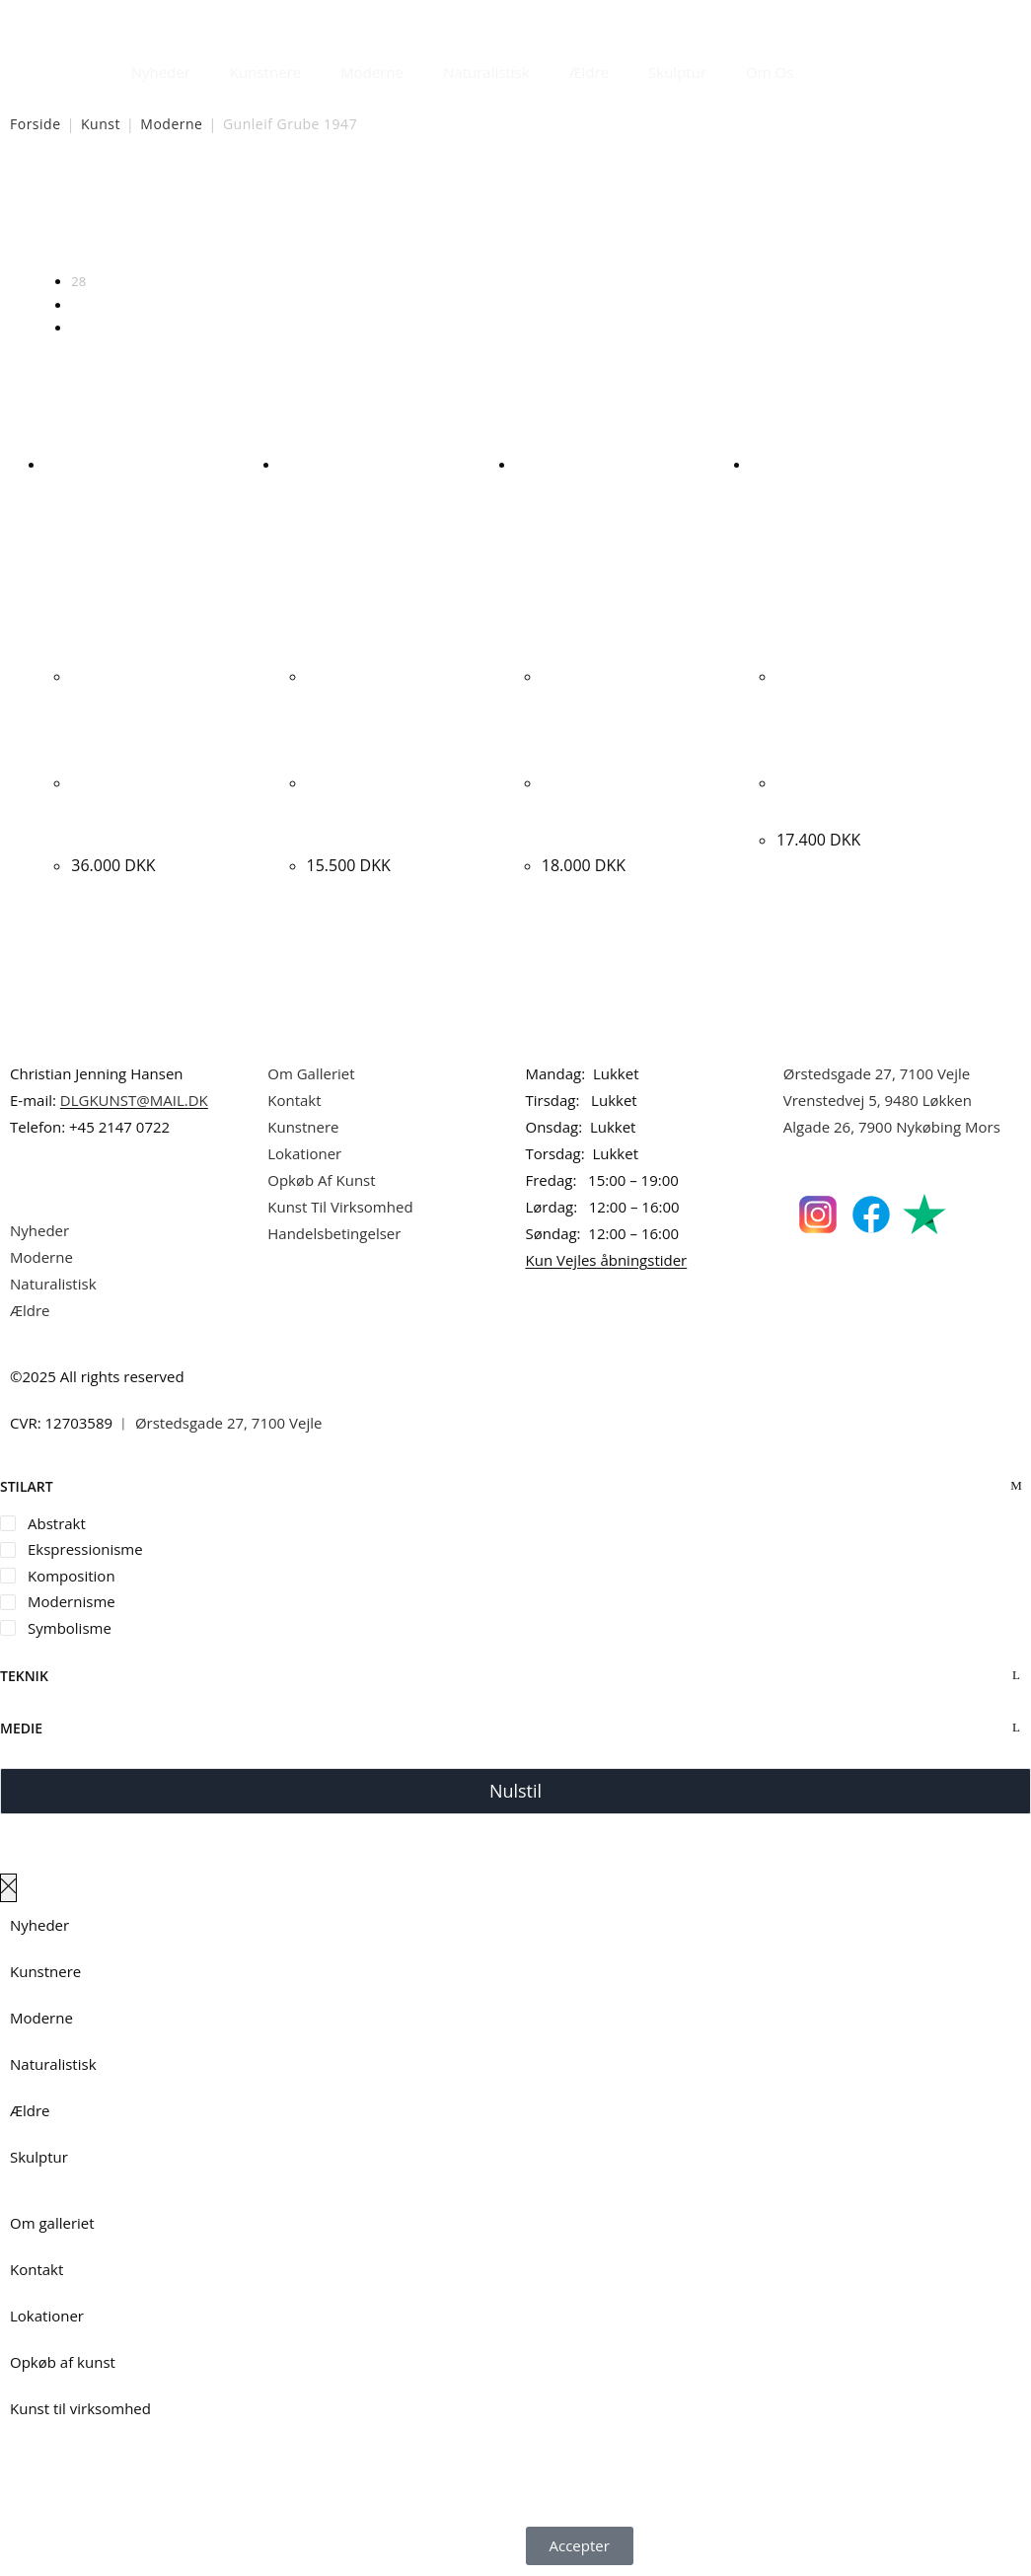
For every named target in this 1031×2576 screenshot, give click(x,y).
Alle (82, 327)
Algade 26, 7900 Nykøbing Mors (891, 1127)
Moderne (372, 72)
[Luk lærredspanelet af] (8, 1888)
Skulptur (677, 72)
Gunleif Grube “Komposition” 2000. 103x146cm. (148, 808)
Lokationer (304, 1153)
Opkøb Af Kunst (321, 1180)
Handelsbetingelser (334, 1233)
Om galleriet (52, 2223)
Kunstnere (265, 72)
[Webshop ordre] (515, 218)
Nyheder (160, 72)
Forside (35, 123)
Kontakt (294, 1100)
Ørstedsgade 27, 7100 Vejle (877, 1073)
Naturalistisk (486, 72)
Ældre (589, 72)
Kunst (100, 123)
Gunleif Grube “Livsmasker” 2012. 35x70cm (378, 808)
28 (78, 281)
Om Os (769, 72)
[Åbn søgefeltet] (825, 67)
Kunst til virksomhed (80, 2408)
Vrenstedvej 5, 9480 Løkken (877, 1100)
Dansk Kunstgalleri (99, 19)
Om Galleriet (310, 1073)
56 (78, 305)
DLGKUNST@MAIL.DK (134, 1100)
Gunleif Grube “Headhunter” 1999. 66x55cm (616, 808)
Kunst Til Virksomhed (339, 1206)
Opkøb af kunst (62, 2362)
